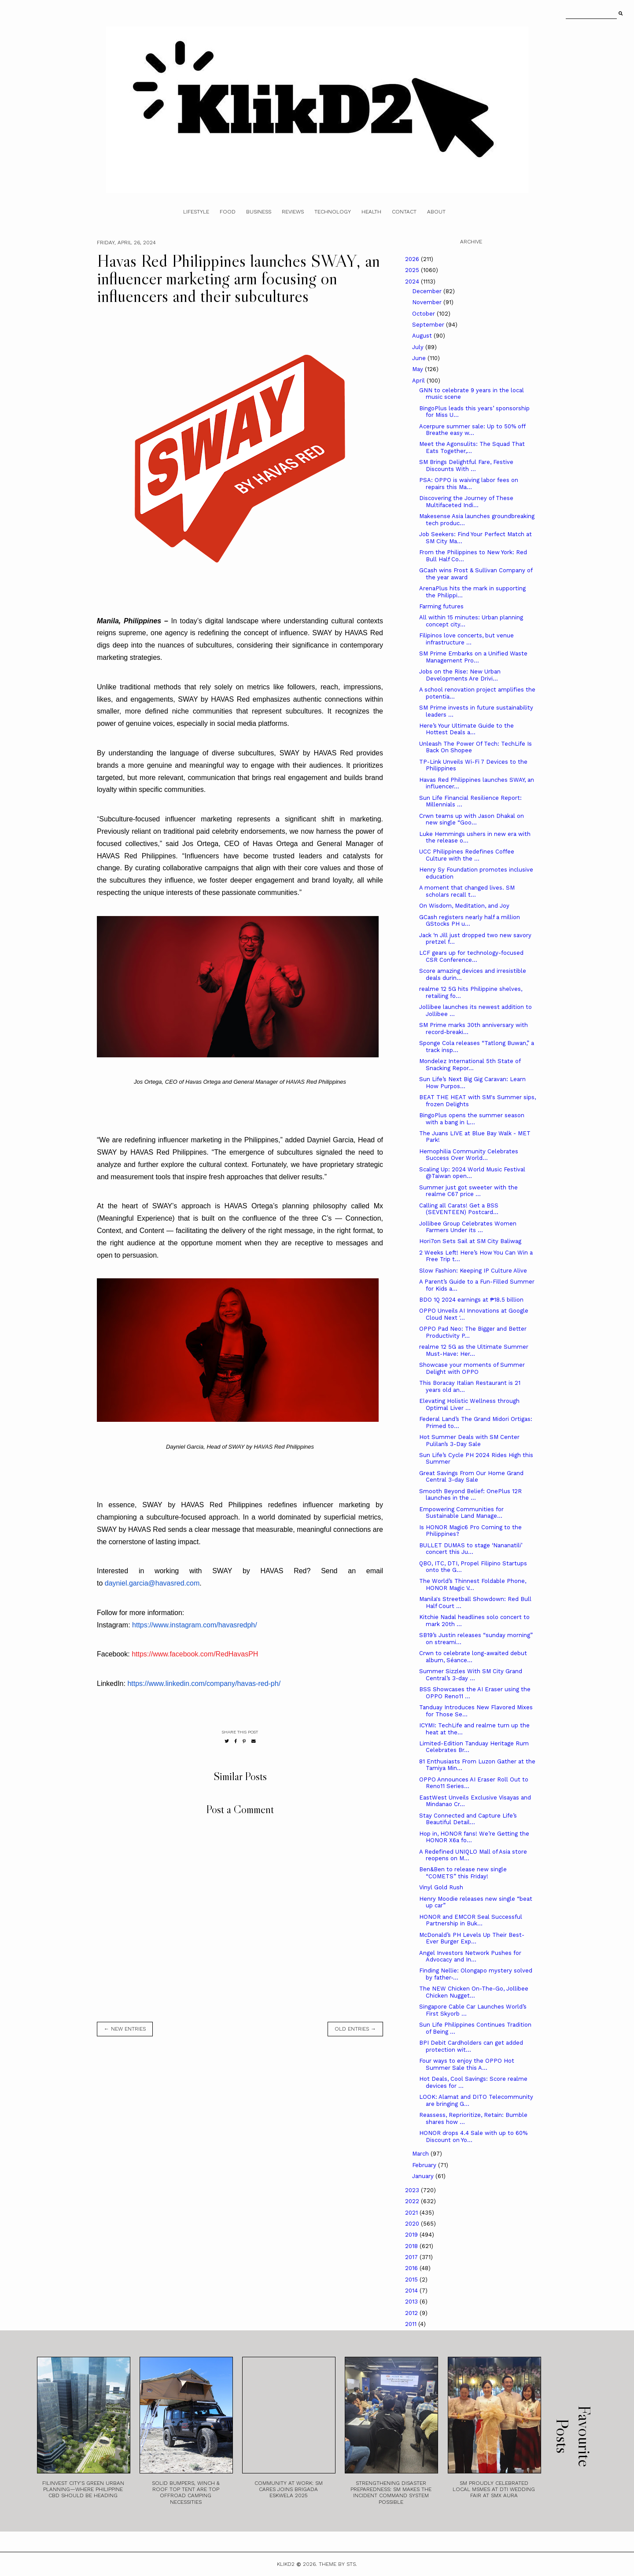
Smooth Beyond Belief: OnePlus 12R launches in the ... (470, 1494)
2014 (412, 2290)
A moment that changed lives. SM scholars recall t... (467, 891)
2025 (413, 270)
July (418, 347)
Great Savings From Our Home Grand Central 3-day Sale (471, 1476)
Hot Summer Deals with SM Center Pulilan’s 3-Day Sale (469, 1440)
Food (228, 212)
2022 (413, 2201)
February (425, 2165)
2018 (412, 2246)
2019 (412, 2234)
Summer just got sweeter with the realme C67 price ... (468, 1191)
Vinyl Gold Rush (441, 1887)
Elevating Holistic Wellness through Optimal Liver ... (469, 1404)
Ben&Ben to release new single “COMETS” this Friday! (463, 1873)
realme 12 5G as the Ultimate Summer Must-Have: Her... (473, 1350)
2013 (412, 2301)
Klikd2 (286, 2564)
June (420, 358)
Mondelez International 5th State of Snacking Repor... (469, 1064)
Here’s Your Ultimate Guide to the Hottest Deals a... (466, 729)
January (423, 2176)
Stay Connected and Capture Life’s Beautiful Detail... (468, 1819)
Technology (332, 212)
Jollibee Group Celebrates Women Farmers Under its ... (467, 1227)
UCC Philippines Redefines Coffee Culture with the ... (466, 855)
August (423, 335)
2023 (413, 2190)
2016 (412, 2268)
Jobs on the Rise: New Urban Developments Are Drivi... (460, 675)
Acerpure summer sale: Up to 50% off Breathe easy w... (472, 430)
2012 (412, 2313)
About (436, 212)
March (421, 2153)
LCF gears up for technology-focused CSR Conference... (471, 956)
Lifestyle (196, 212)
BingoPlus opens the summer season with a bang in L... (471, 1119)
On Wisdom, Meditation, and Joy (464, 905)
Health (371, 212)
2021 (412, 2212)
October (424, 313)
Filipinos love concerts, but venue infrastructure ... (466, 639)
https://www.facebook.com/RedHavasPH (195, 1654)
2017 (412, 2257)
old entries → (355, 2029)
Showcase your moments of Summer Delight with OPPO (472, 1368)
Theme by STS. (338, 2564)
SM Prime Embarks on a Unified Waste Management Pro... (473, 657)
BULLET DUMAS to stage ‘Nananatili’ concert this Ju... (470, 1549)
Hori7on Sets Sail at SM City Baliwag (470, 1241)
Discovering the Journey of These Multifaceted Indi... (466, 501)
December (427, 291)
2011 (411, 2324)
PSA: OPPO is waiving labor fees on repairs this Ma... (468, 483)
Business (258, 212)
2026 (413, 259)
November (427, 302)
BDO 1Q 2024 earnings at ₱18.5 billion (471, 1299)
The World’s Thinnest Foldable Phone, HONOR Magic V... (472, 1584)
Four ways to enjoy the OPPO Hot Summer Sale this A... (466, 2064)
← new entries (125, 2029)
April (419, 380)
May (418, 369)
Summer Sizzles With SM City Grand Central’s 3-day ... (470, 1675)
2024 (413, 281)
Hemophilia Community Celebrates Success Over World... (468, 1155)
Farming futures (441, 606)
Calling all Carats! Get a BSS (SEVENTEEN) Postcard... (458, 1209)
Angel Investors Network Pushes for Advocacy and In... (470, 1956)
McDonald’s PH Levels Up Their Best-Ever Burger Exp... (471, 1938)
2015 (412, 2279)
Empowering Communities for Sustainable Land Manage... (461, 1513)
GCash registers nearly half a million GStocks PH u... (469, 920)
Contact (404, 212)
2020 (413, 2223)
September (429, 324)
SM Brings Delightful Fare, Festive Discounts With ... (466, 465)
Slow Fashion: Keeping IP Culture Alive (473, 1270)
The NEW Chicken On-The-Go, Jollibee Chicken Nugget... (473, 1992)
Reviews (293, 212)
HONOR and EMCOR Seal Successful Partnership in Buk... (470, 1920)
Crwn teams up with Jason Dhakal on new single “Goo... (471, 819)
